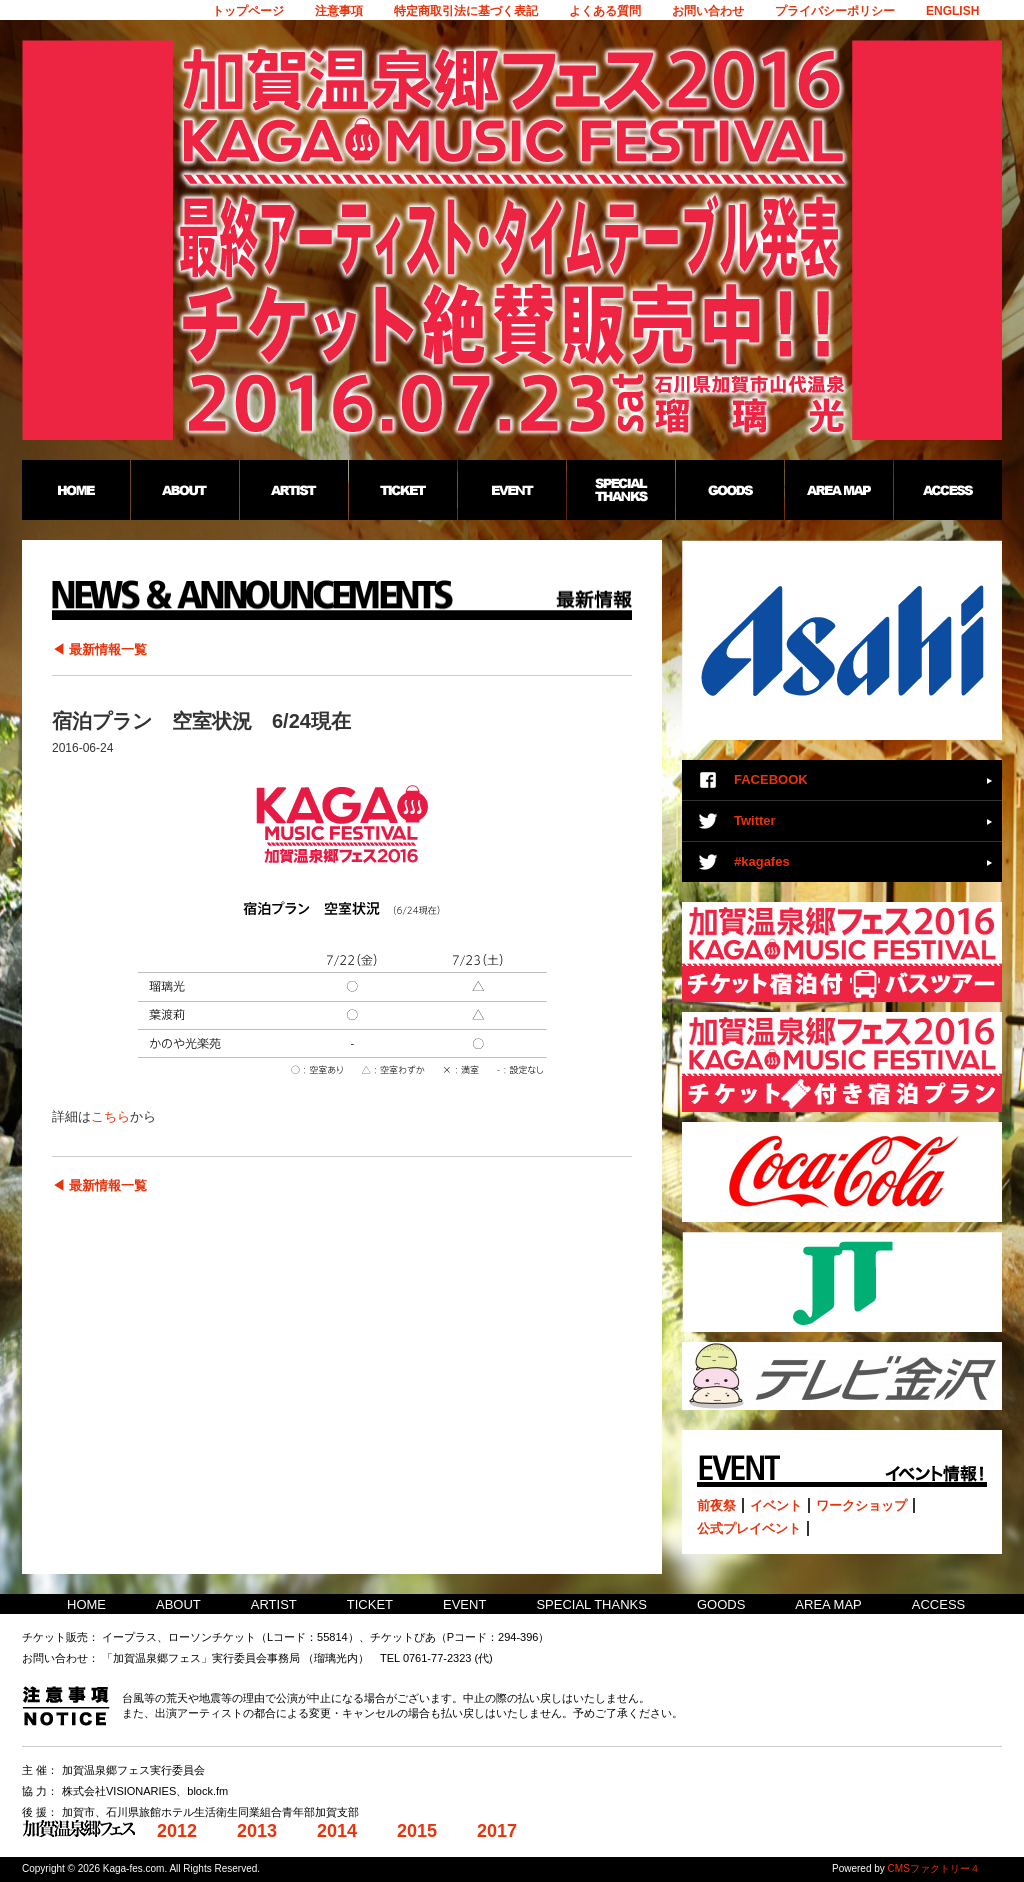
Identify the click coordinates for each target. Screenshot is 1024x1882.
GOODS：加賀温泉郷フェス (729, 490)
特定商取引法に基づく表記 (466, 11)
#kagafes (762, 861)
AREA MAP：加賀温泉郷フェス (838, 490)
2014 (337, 1831)
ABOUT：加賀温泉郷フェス (184, 490)
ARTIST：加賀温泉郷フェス (293, 490)
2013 (257, 1831)
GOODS (721, 1604)
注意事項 (339, 11)
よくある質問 (605, 11)
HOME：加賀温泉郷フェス (76, 490)
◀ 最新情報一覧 (99, 649)
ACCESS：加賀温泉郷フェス (947, 490)
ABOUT (178, 1604)
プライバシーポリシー (835, 11)
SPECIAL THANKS (591, 1604)
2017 (497, 1831)
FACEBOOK (771, 779)
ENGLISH (952, 11)
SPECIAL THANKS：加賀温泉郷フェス (620, 490)
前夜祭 (716, 1505)
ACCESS (938, 1604)
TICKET (370, 1604)
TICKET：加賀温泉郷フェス (402, 490)
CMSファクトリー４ (934, 1868)
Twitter (755, 820)
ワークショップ (861, 1505)
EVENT (464, 1604)
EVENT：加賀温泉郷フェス (511, 490)
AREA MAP (828, 1604)
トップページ (248, 11)
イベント (776, 1505)
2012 (177, 1831)
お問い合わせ (708, 11)
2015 (417, 1831)
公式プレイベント (749, 1528)
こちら (110, 1116)
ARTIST (274, 1604)
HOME (86, 1604)
